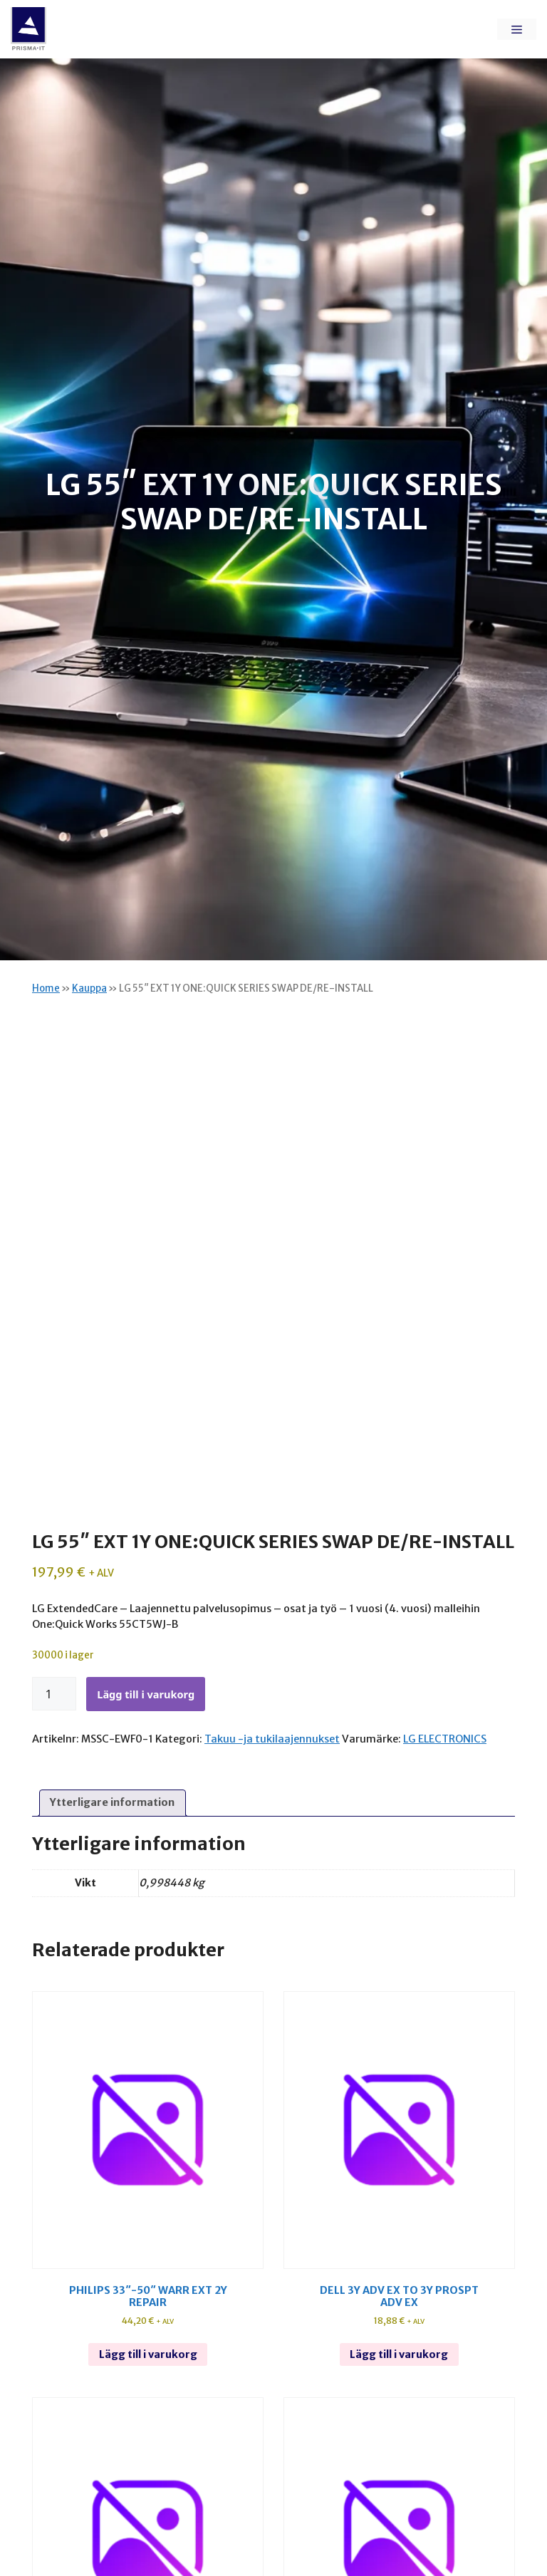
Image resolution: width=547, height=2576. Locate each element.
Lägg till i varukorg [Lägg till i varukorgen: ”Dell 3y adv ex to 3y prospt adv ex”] (399, 2354)
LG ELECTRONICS (444, 1739)
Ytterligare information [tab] (112, 1802)
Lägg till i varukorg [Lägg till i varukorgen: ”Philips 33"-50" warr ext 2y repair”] (148, 2354)
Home (46, 988)
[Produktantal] (54, 1694)
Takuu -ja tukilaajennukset (272, 1739)
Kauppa (89, 988)
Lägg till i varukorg (145, 1694)
